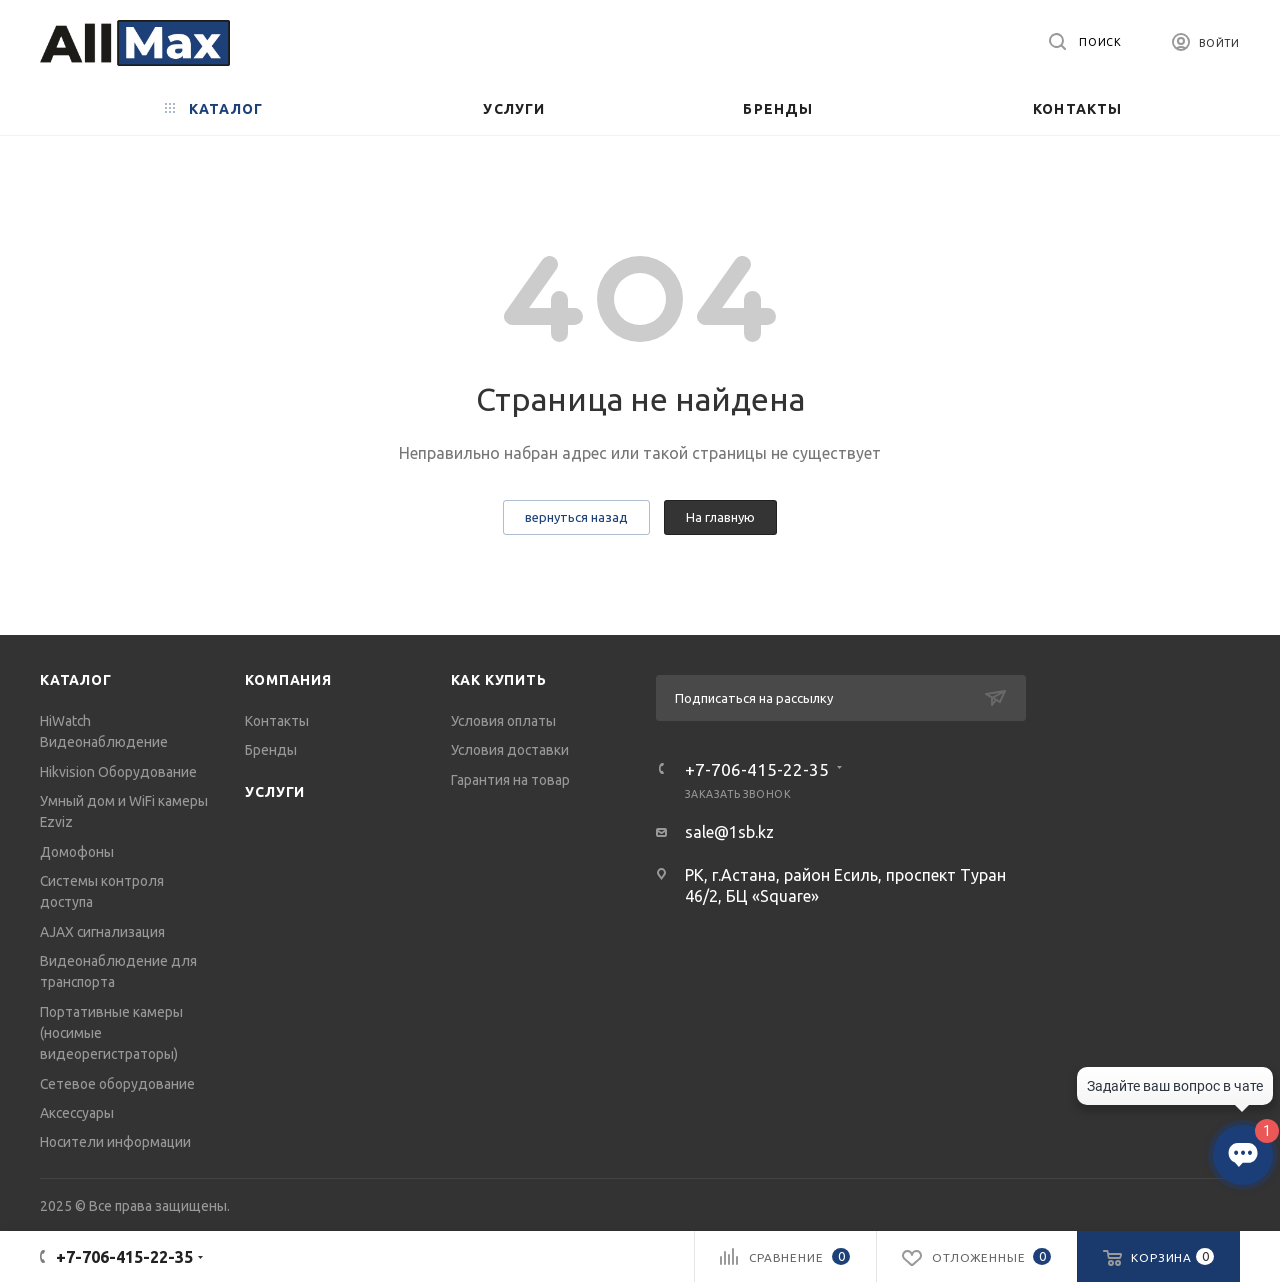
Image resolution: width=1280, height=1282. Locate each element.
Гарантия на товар (510, 780)
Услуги (275, 792)
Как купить (499, 680)
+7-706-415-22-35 (757, 769)
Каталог (76, 680)
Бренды (271, 750)
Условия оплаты (503, 721)
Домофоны (77, 852)
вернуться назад (576, 517)
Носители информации (115, 1142)
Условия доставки (510, 750)
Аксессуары (77, 1113)
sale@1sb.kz (729, 832)
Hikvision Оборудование (118, 772)
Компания (288, 680)
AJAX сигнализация (102, 932)
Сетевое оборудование (117, 1084)
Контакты (277, 721)
